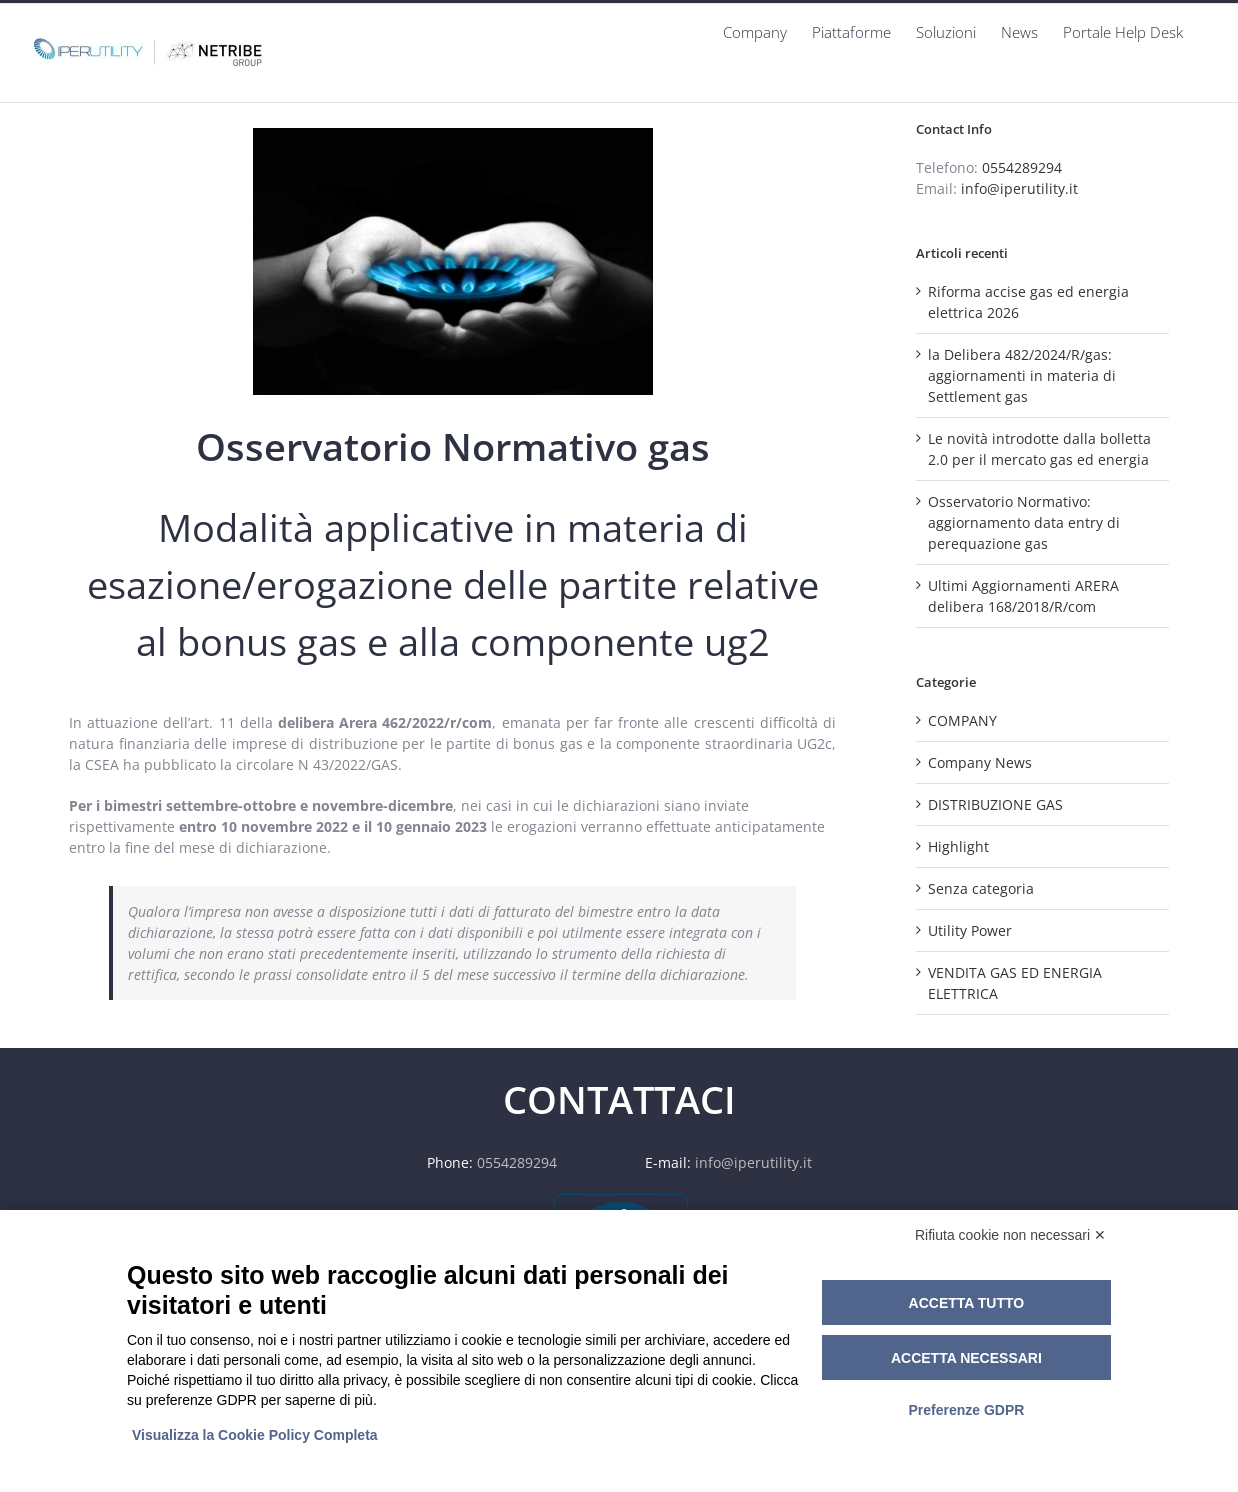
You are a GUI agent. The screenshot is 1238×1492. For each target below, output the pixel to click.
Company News (980, 762)
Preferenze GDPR (966, 1410)
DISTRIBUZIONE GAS (995, 804)
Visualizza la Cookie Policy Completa (255, 1435)
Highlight (958, 846)
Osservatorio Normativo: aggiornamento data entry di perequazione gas (1024, 522)
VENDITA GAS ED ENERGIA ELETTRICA (1015, 983)
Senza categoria (981, 888)
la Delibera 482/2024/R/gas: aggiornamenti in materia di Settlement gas (1022, 375)
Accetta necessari (966, 1358)
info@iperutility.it (1019, 188)
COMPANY (962, 720)
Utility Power (970, 930)
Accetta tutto (967, 1303)
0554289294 (1022, 167)
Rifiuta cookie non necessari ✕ (1010, 1235)
